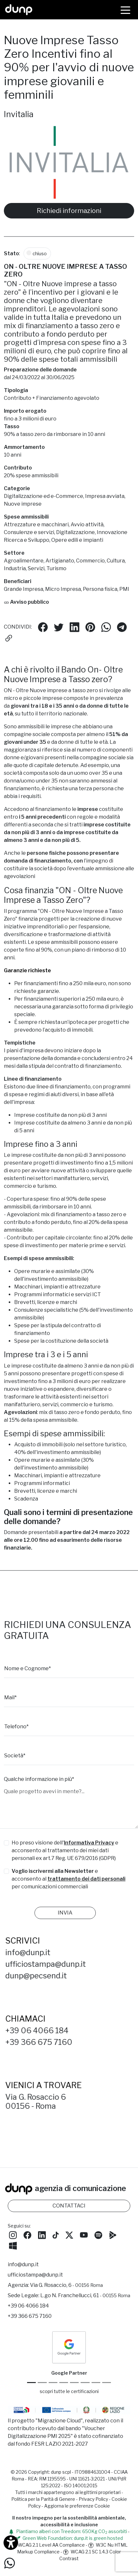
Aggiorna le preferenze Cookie (77, 2506)
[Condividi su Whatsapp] (106, 627)
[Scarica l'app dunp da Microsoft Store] (13, 2245)
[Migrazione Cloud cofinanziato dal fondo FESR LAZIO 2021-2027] (69, 2411)
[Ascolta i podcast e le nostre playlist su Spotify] (98, 2234)
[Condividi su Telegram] (122, 627)
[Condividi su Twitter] (59, 627)
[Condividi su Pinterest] (90, 627)
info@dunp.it (32, 1952)
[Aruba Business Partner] (106, 2382)
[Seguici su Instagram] (13, 2234)
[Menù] (125, 9)
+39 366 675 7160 (43, 2042)
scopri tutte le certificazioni (69, 2391)
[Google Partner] (31, 2382)
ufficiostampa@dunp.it (50, 1964)
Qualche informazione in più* (39, 1779)
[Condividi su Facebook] (43, 627)
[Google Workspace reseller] (53, 2382)
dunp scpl (61, 2472)
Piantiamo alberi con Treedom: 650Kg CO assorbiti (68, 2531)
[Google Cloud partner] (42, 2382)
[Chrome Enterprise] (74, 2382)
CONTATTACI (69, 2206)
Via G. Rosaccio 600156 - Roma (40, 2101)
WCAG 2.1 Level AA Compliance (47, 2545)
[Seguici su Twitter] (69, 2234)
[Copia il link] (9, 638)
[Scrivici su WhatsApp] (9, 2563)
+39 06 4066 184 (42, 2030)
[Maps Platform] (85, 2382)
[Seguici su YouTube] (84, 2234)
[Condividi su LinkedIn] (74, 627)
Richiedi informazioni (69, 211)
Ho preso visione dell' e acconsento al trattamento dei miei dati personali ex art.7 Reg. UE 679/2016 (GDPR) (65, 1850)
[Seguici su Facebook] (27, 2234)
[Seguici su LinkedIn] (42, 2234)
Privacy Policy (93, 2499)
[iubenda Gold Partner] (96, 2382)
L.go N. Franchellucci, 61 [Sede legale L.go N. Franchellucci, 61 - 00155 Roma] (85, 2295)
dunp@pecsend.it (41, 1975)
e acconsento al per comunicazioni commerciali (68, 1879)
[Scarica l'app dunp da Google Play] (113, 2234)
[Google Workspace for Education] (63, 2382)
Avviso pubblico (26, 602)
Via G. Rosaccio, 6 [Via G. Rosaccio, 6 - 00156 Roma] (66, 2285)
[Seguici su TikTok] (56, 2234)
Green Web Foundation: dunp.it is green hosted (69, 2538)
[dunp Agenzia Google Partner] (69, 2347)
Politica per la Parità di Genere (43, 2499)
